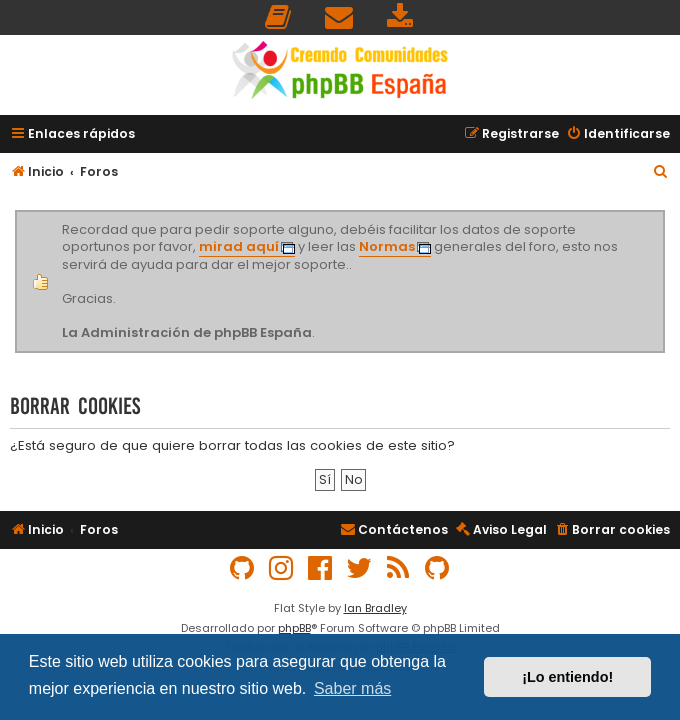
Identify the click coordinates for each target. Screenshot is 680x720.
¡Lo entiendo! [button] (567, 677)
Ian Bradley (375, 608)
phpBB (294, 628)
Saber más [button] (352, 688)
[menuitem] (279, 17)
